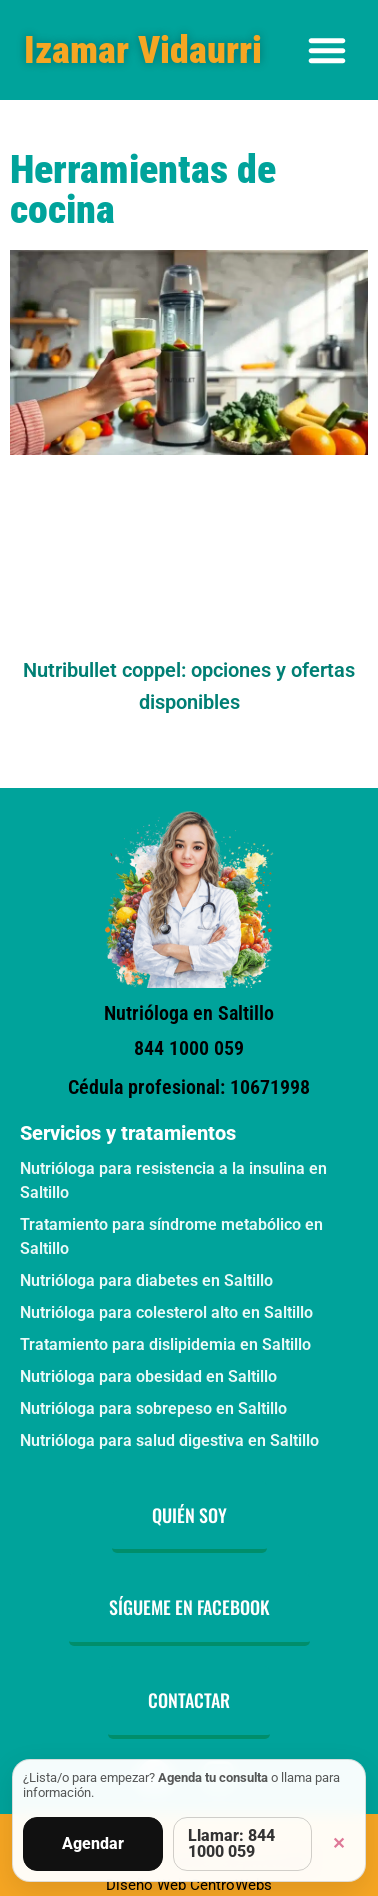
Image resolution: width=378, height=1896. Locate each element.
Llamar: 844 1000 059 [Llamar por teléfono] (231, 1843)
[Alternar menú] (327, 50)
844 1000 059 (189, 1048)
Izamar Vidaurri (143, 50)
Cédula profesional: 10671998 (189, 1087)
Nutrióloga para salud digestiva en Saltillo (169, 1440)
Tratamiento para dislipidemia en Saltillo (165, 1344)
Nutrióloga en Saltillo (189, 1013)
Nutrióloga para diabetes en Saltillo (146, 1280)
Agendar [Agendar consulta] (93, 1843)
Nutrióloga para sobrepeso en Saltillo (153, 1408)
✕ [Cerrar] (338, 1843)
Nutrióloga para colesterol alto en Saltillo (166, 1312)
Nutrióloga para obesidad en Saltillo (148, 1376)
